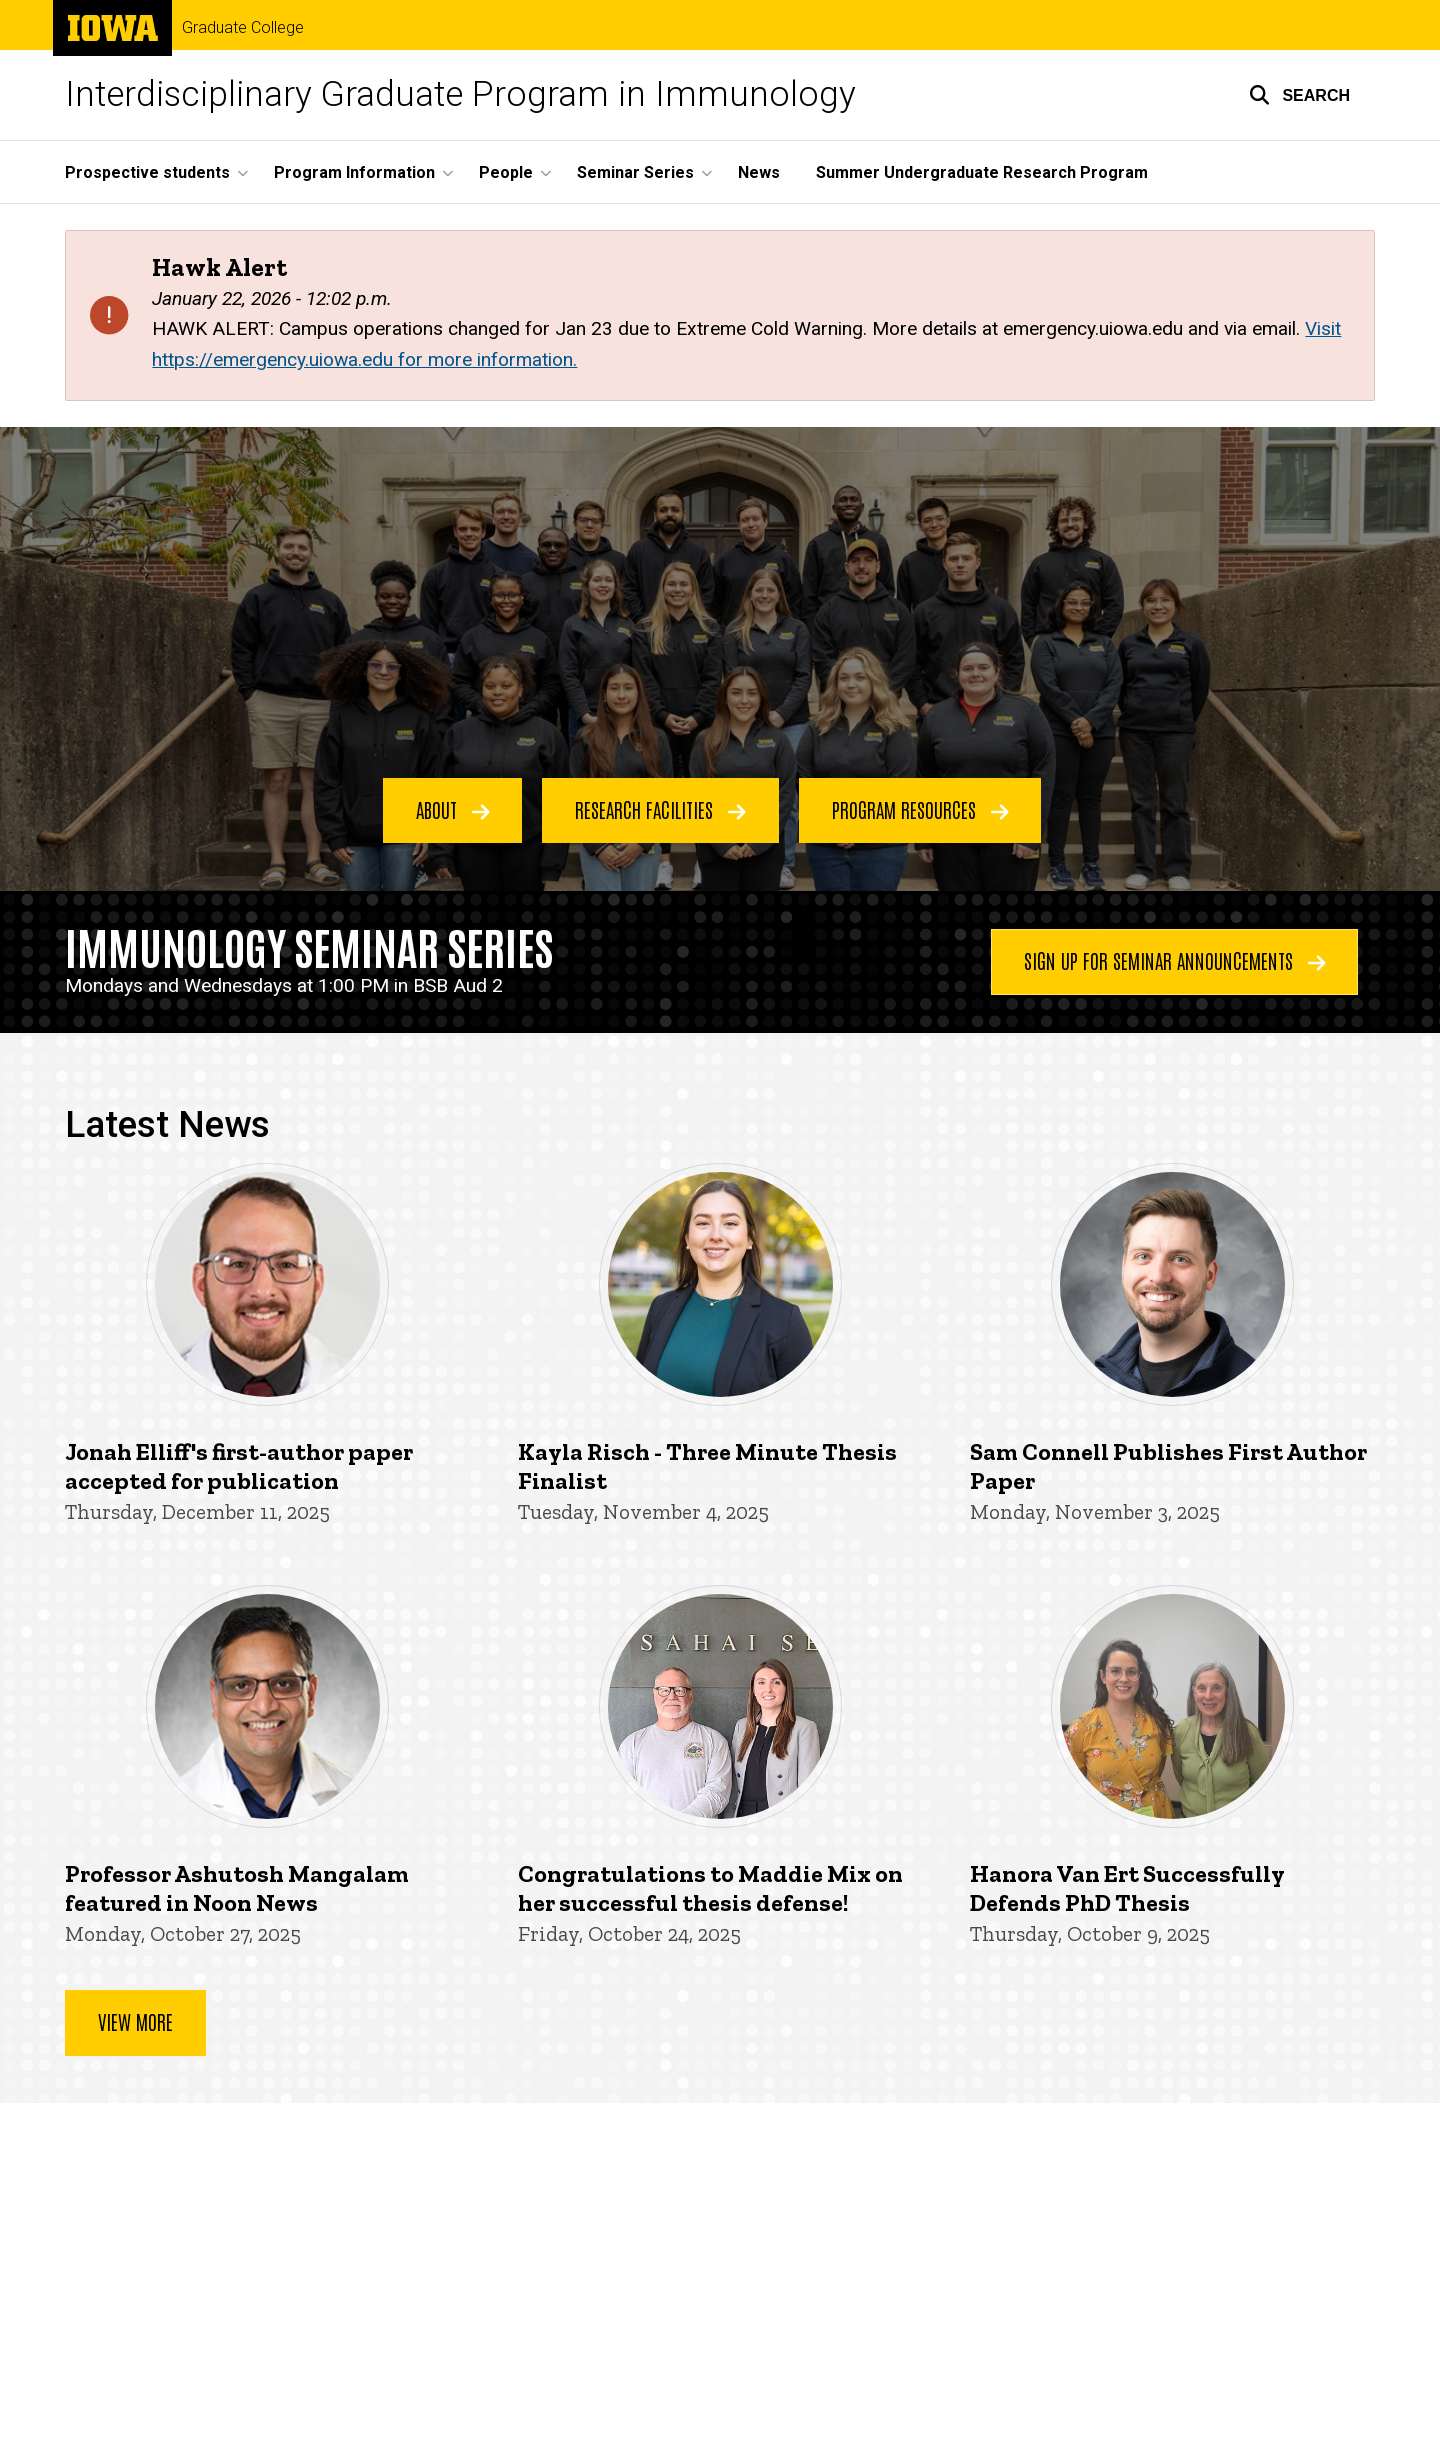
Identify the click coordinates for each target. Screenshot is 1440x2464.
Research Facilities (660, 809)
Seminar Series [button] (635, 172)
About (453, 809)
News (759, 172)
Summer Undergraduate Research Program (982, 172)
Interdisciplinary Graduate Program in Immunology (460, 94)
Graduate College (243, 28)
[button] (1299, 95)
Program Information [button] (354, 172)
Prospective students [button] (147, 172)
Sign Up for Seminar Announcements (1175, 960)
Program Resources (920, 809)
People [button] (506, 172)
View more (135, 2021)
